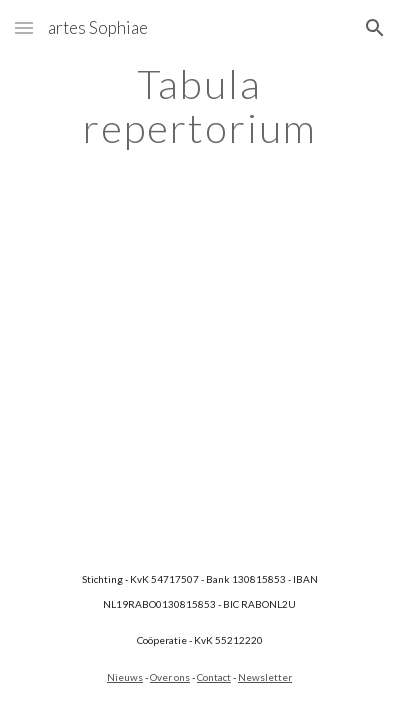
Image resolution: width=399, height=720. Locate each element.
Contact (214, 677)
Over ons (170, 677)
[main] (200, 106)
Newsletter (265, 677)
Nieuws (125, 677)
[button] (24, 27)
